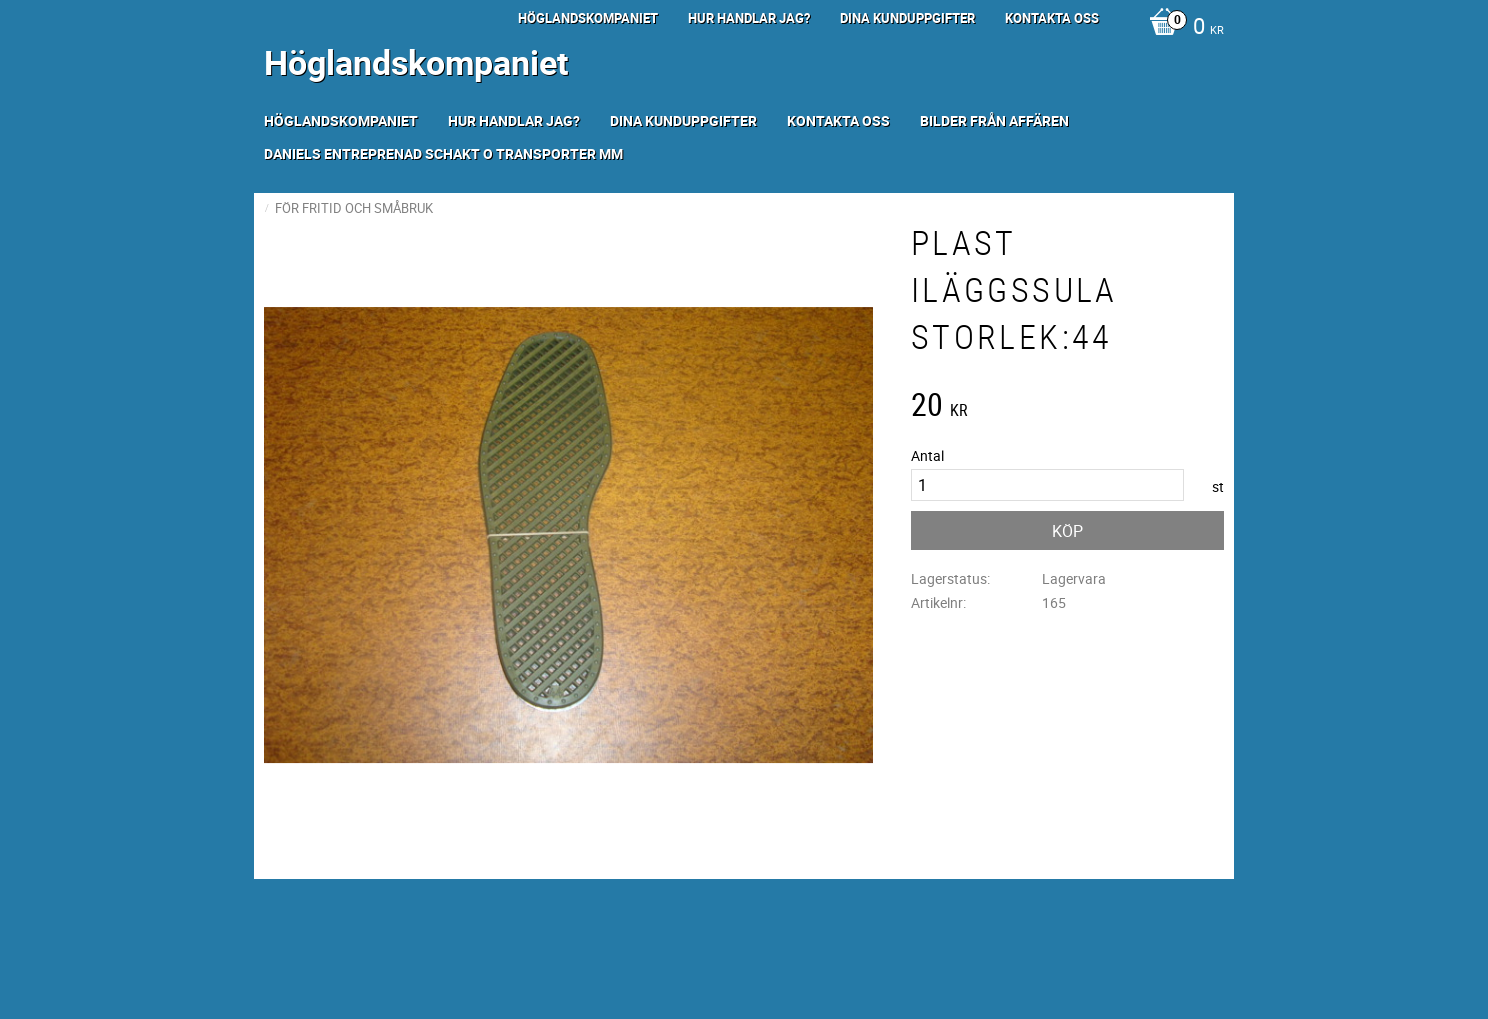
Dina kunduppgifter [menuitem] (907, 18)
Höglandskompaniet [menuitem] (588, 18)
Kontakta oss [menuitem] (1052, 18)
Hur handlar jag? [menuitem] (749, 18)
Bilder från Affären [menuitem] (994, 120)
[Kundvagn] (1181, 28)
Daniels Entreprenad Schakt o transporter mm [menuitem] (443, 153)
